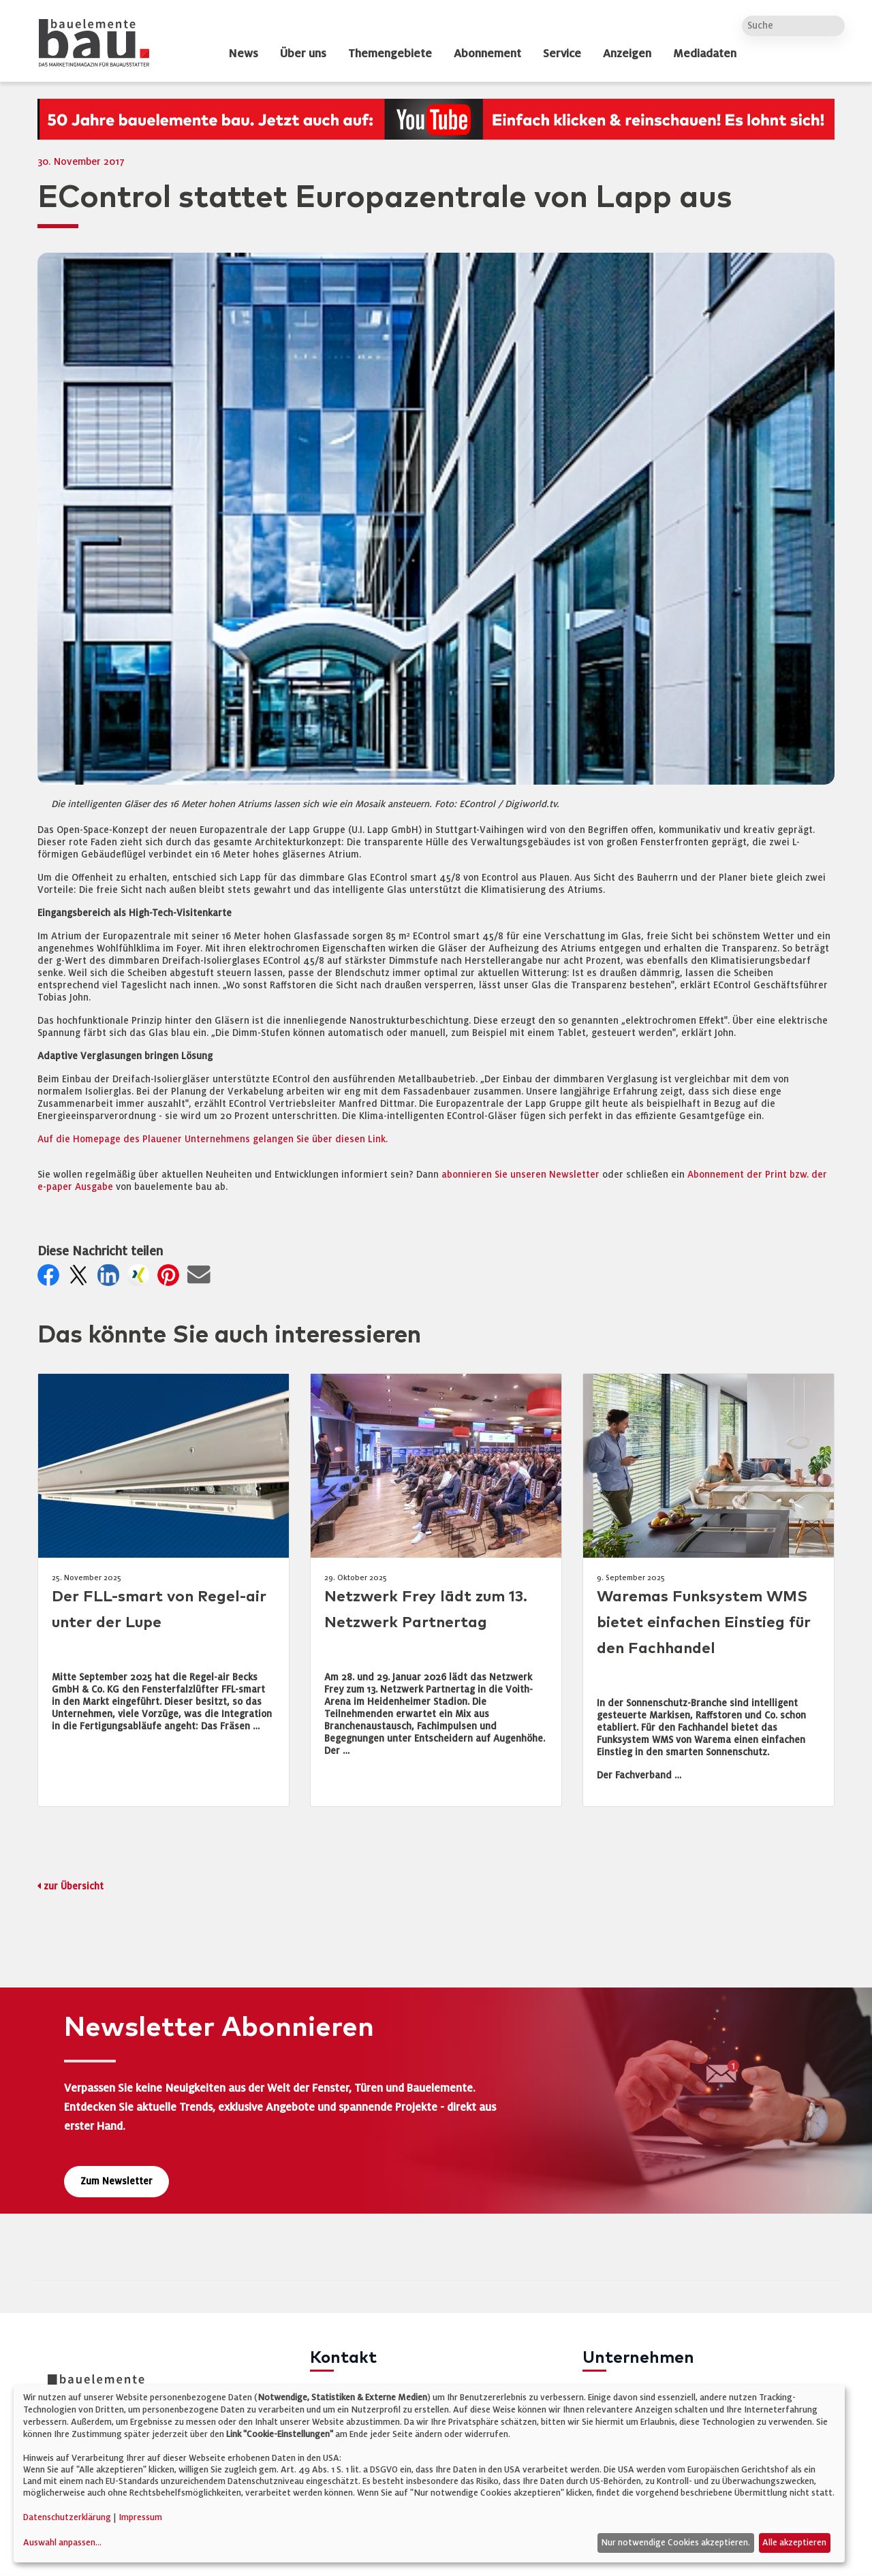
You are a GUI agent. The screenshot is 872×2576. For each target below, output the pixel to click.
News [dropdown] (243, 54)
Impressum (140, 2517)
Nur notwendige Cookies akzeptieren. (675, 2542)
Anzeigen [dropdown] (627, 54)
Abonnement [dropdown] (487, 54)
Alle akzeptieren (794, 2542)
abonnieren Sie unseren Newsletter (520, 1174)
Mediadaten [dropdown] (704, 54)
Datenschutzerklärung (67, 2517)
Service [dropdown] (562, 54)
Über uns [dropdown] (303, 54)
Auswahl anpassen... (62, 2542)
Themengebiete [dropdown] (390, 54)
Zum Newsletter (116, 2181)
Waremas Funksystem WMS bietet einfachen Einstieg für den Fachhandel (704, 1622)
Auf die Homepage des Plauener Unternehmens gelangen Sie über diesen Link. (212, 1139)
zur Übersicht (74, 1886)
